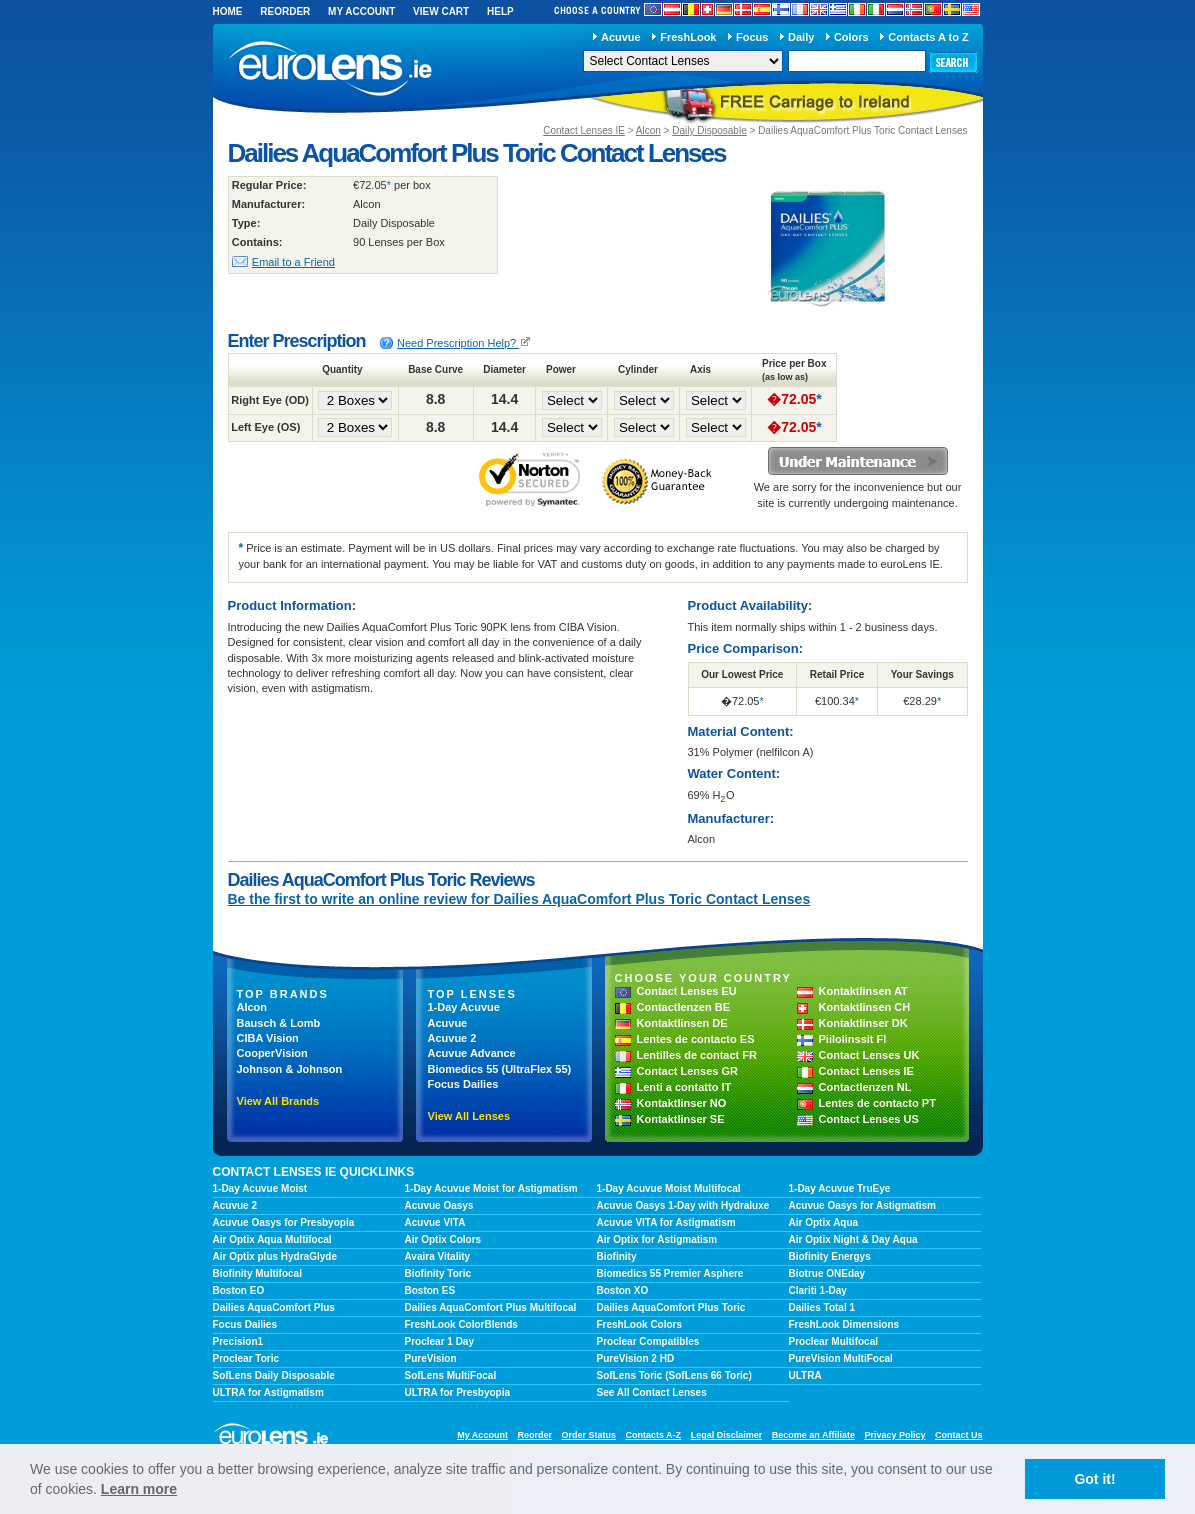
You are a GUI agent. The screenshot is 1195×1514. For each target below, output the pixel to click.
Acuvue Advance (472, 1053)
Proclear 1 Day (440, 1341)
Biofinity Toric (438, 1273)
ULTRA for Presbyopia (458, 1392)
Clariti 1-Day (818, 1290)
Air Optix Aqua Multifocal (272, 1239)
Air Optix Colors (443, 1239)
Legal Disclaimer (727, 1435)
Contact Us (959, 1435)
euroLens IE (348, 68)
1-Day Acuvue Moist (260, 1188)
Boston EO (239, 1290)
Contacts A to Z (928, 37)
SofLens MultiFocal (451, 1375)
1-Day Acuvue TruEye (840, 1188)
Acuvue (621, 37)
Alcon (648, 130)
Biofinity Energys (830, 1256)
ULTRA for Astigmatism (268, 1392)
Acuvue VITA (435, 1222)
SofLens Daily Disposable (274, 1375)
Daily (801, 37)
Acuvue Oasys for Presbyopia (284, 1222)
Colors (851, 37)
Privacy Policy (894, 1435)
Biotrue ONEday (827, 1273)
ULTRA (805, 1375)
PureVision (431, 1358)
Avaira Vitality (438, 1256)
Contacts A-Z (653, 1435)
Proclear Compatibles (648, 1341)
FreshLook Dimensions (844, 1324)
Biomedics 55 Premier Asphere (670, 1273)
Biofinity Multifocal (257, 1273)
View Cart (441, 11)
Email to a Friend (293, 262)
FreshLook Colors (640, 1324)
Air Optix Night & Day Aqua (853, 1239)
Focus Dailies (463, 1084)
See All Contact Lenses (652, 1392)
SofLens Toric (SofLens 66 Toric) (674, 1375)
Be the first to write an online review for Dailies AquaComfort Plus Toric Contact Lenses (519, 899)
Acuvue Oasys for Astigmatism (862, 1205)
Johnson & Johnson (290, 1069)
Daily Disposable (709, 130)
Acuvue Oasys (439, 1205)
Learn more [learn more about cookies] (139, 1489)
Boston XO (623, 1290)
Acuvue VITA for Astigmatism (666, 1222)
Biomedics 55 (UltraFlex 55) (500, 1069)
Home (228, 11)
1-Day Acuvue (464, 1007)
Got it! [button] (1094, 1479)
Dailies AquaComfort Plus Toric (671, 1307)
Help (500, 11)
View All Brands (278, 1101)
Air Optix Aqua (824, 1222)
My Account (361, 11)
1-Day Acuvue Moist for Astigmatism (491, 1188)
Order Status (588, 1435)
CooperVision (272, 1053)
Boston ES (430, 1290)
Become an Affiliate (813, 1435)
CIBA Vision (268, 1038)
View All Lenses (469, 1116)
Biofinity (617, 1256)
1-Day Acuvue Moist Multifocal (669, 1188)
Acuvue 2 (452, 1038)
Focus (752, 37)
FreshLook (688, 37)
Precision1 (238, 1341)
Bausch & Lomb (279, 1023)
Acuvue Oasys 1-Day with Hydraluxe (683, 1205)
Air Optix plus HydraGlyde (275, 1256)
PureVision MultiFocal (841, 1358)
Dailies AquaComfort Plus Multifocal (491, 1307)
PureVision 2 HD (636, 1358)
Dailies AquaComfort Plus (274, 1307)
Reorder (285, 11)
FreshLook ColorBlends (461, 1324)
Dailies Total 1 (822, 1307)
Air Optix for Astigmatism (657, 1239)
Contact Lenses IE (584, 130)
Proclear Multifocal (833, 1341)
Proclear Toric (246, 1358)
